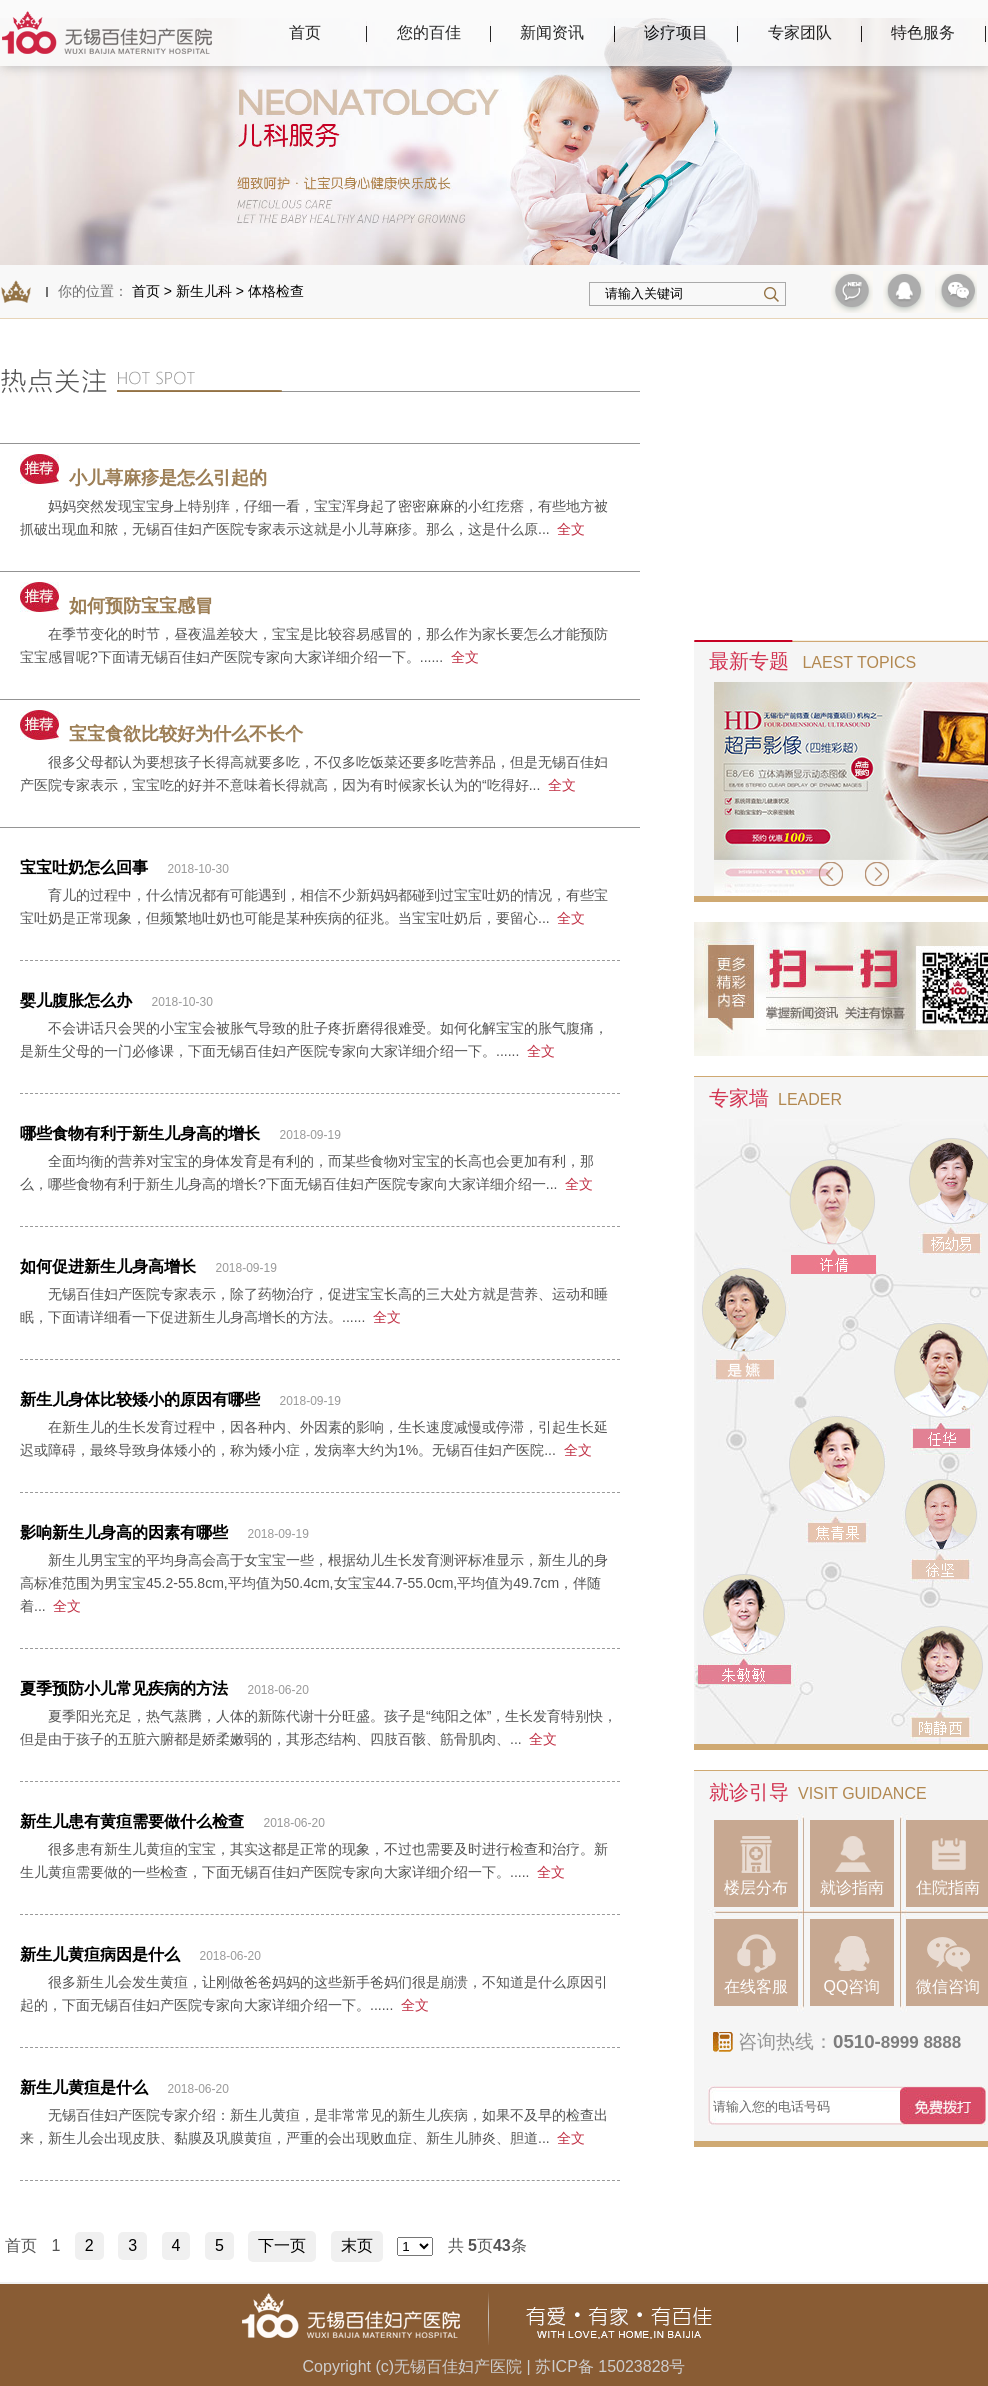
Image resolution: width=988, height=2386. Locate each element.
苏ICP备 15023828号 (610, 2366)
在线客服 (756, 1964)
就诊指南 (852, 1865)
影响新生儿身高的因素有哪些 (124, 1532)
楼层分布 (756, 1865)
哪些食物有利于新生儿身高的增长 (140, 1133)
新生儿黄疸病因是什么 (100, 1954)
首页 (305, 32)
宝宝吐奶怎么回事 (84, 867)
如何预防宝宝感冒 (116, 606)
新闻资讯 (552, 32)
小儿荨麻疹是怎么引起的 (143, 478)
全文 (571, 529)
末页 (357, 2245)
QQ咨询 (852, 1964)
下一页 (282, 2245)
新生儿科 (204, 291)
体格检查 (276, 291)
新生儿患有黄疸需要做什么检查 (132, 1821)
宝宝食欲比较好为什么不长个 (161, 734)
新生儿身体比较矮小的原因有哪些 (140, 1399)
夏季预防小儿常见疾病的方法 (124, 1688)
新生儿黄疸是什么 (84, 2087)
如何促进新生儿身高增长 (108, 1266)
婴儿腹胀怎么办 (76, 1000)
